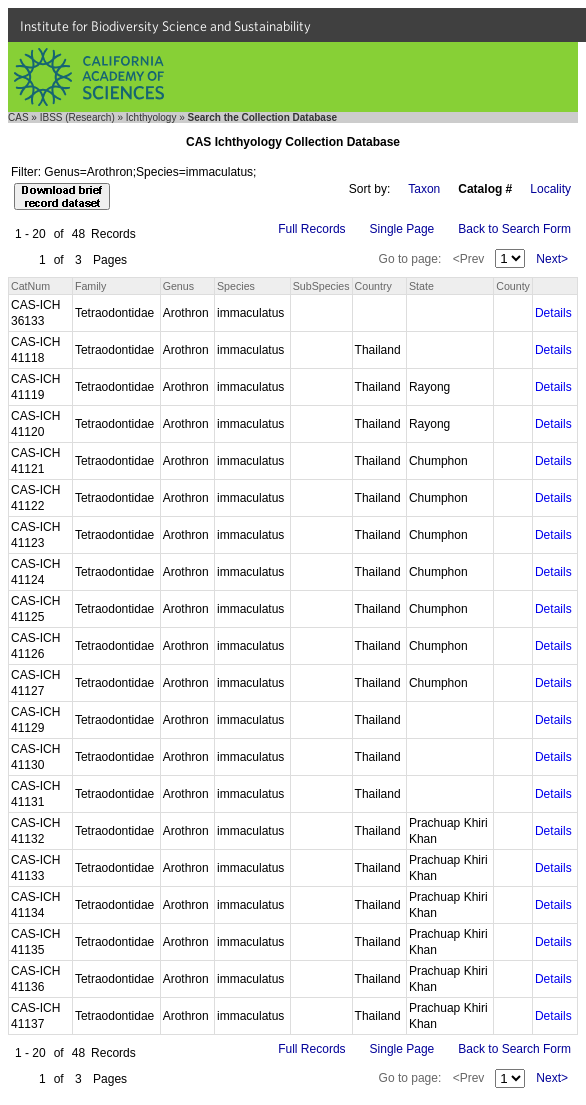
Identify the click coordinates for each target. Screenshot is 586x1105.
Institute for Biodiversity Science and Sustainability (165, 26)
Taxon (424, 189)
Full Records (311, 229)
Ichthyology (151, 117)
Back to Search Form (514, 229)
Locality (550, 189)
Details (553, 313)
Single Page (402, 229)
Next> (552, 259)
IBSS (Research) (77, 117)
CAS (18, 117)
